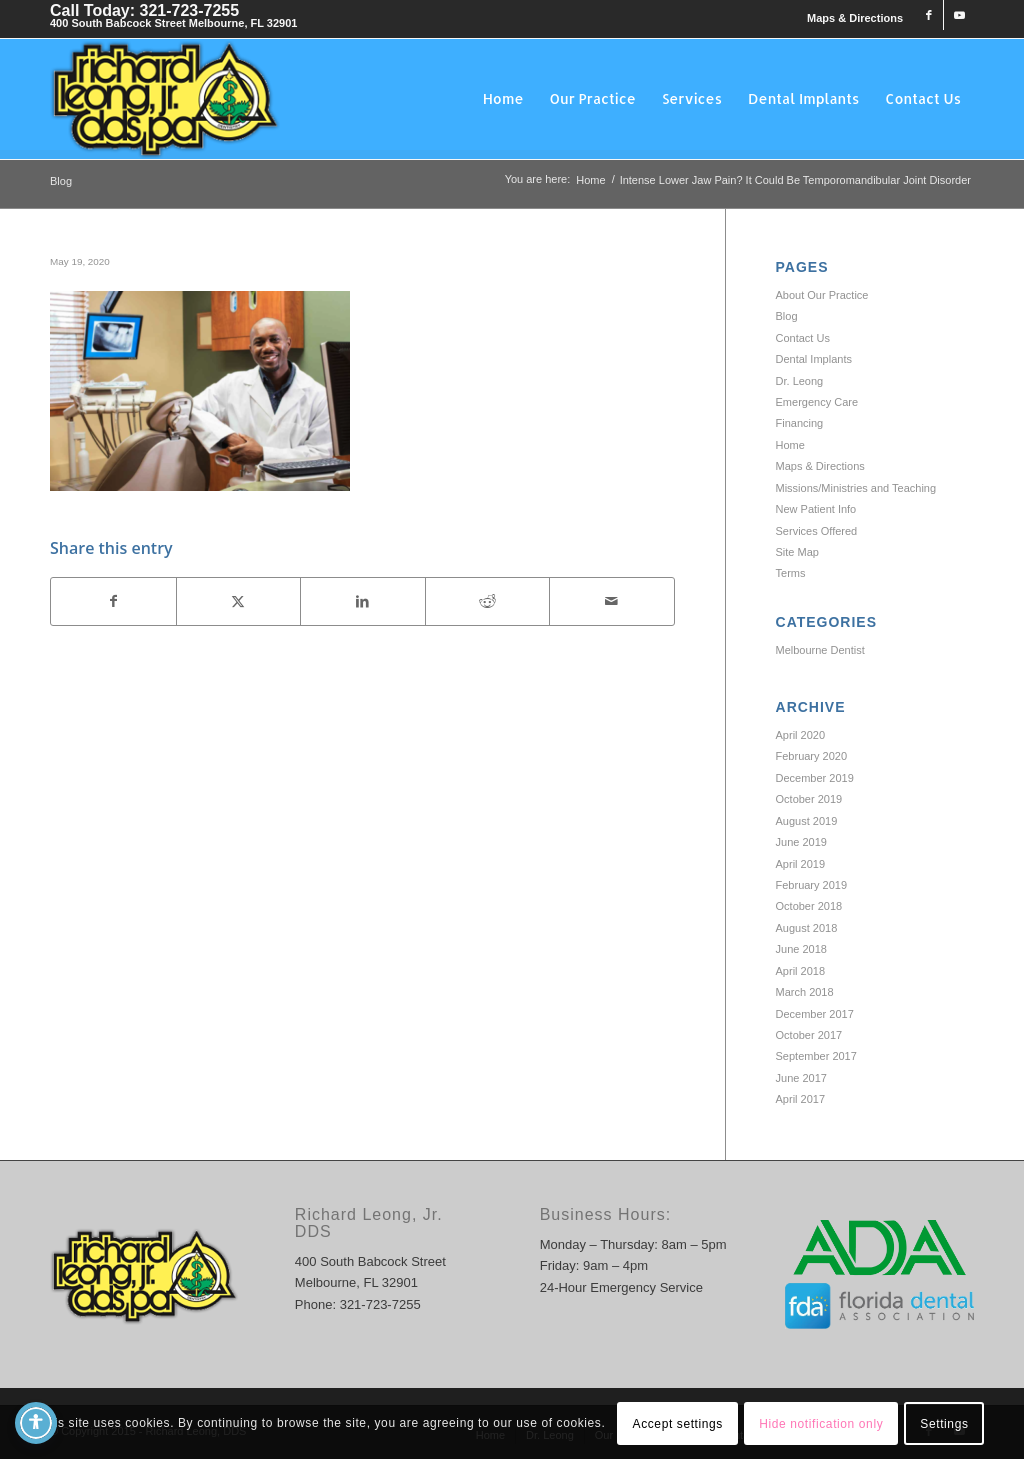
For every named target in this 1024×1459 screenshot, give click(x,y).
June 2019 (801, 842)
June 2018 (801, 949)
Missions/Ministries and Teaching (856, 488)
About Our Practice (822, 295)
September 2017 (816, 1056)
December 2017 (815, 1014)
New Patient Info (816, 509)
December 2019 (815, 778)
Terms (791, 573)
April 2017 (801, 1099)
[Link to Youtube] (959, 15)
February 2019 (812, 885)
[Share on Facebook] (113, 601)
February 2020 (812, 756)
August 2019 (807, 821)
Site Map (797, 552)
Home (790, 445)
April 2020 (801, 735)
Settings (944, 1424)
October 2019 (809, 799)
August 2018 (807, 928)
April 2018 (801, 971)
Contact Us (803, 338)
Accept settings (678, 1424)
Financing (800, 423)
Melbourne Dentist (820, 650)
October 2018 (809, 906)
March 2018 (805, 992)
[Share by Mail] (612, 601)
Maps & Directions (855, 18)
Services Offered (817, 531)
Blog (61, 181)
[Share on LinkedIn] (363, 601)
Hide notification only (821, 1424)
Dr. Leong (800, 381)
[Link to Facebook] (928, 15)
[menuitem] (850, 18)
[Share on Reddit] (488, 601)
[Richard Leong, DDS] (165, 99)
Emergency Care (817, 402)
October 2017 (809, 1035)
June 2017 (801, 1078)
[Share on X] (239, 601)
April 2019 (801, 864)
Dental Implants (814, 359)
